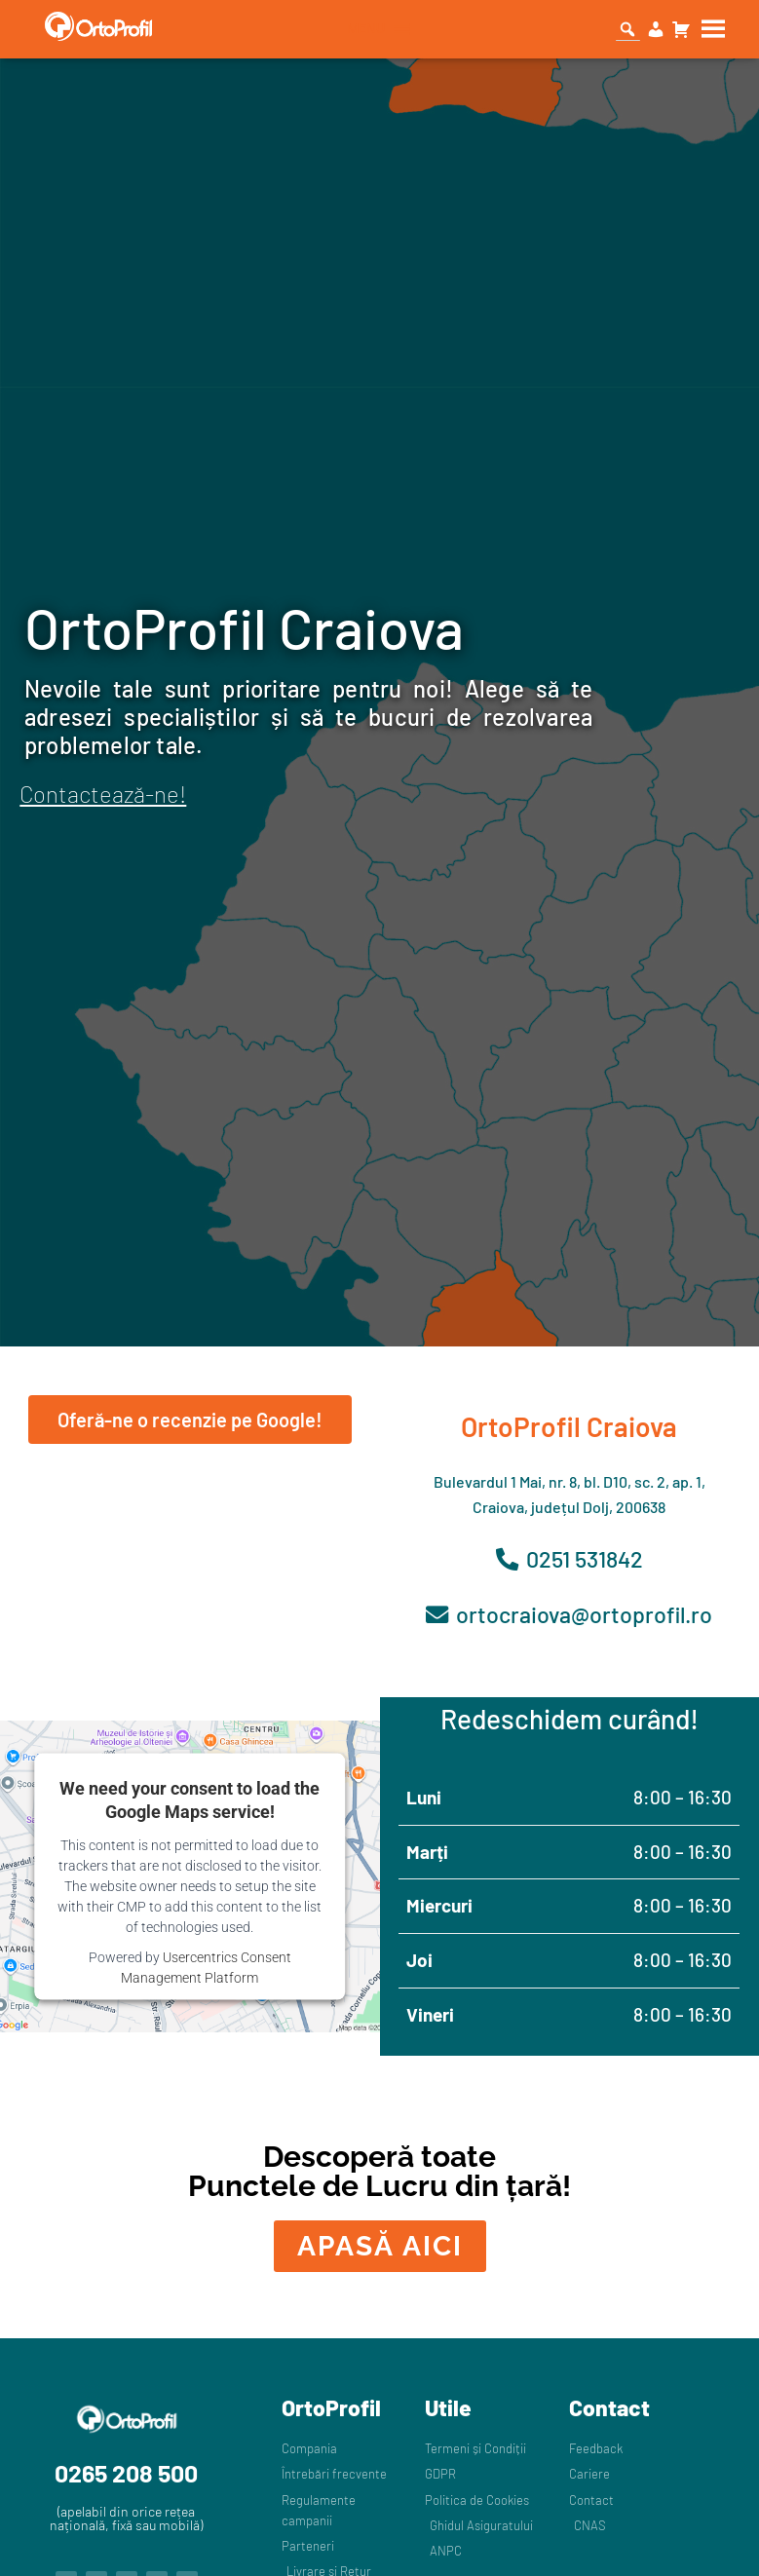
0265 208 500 (126, 2474)
